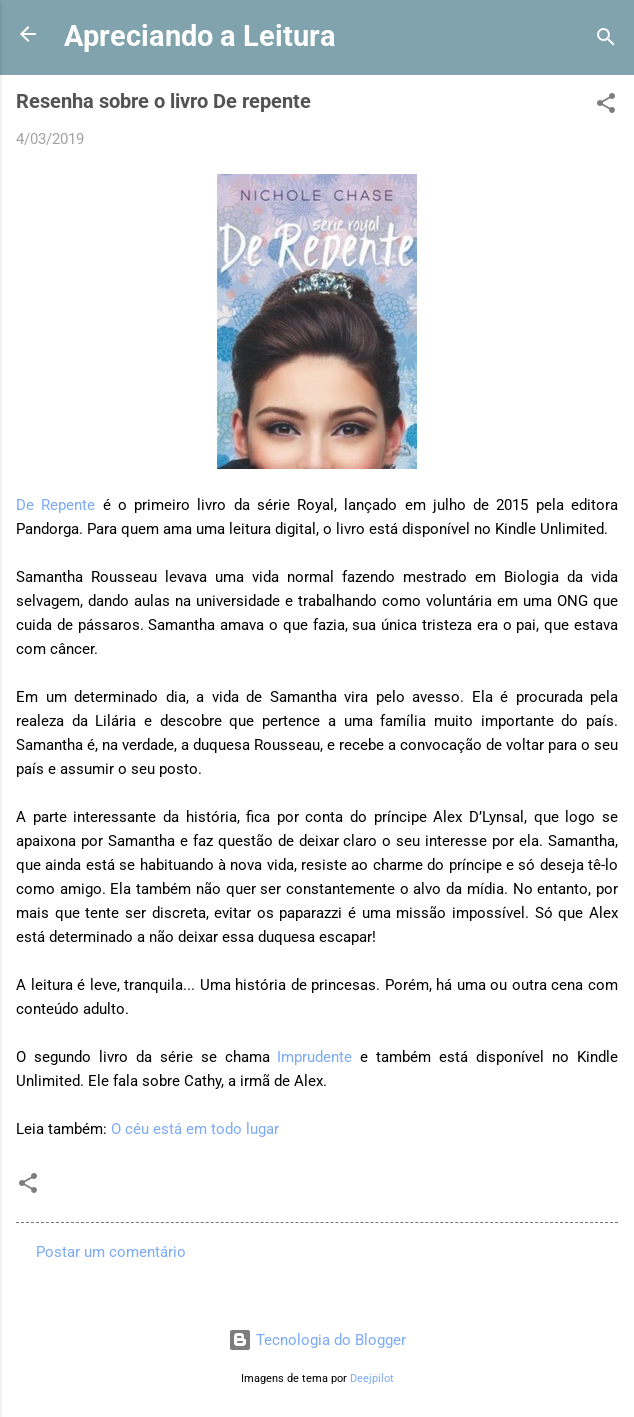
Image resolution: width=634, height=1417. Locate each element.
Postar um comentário (111, 1252)
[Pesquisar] (606, 40)
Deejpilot (372, 1378)
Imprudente (314, 1057)
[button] (606, 106)
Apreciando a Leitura (200, 36)
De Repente (55, 505)
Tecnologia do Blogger (317, 1340)
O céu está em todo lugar (195, 1129)
